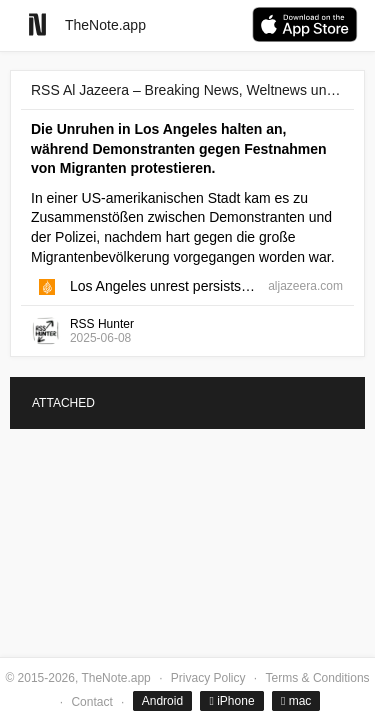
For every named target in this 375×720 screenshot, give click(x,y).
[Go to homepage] (37, 24)
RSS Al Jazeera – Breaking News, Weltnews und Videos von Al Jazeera (187, 90)
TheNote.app (105, 25)
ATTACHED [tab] (63, 403)
